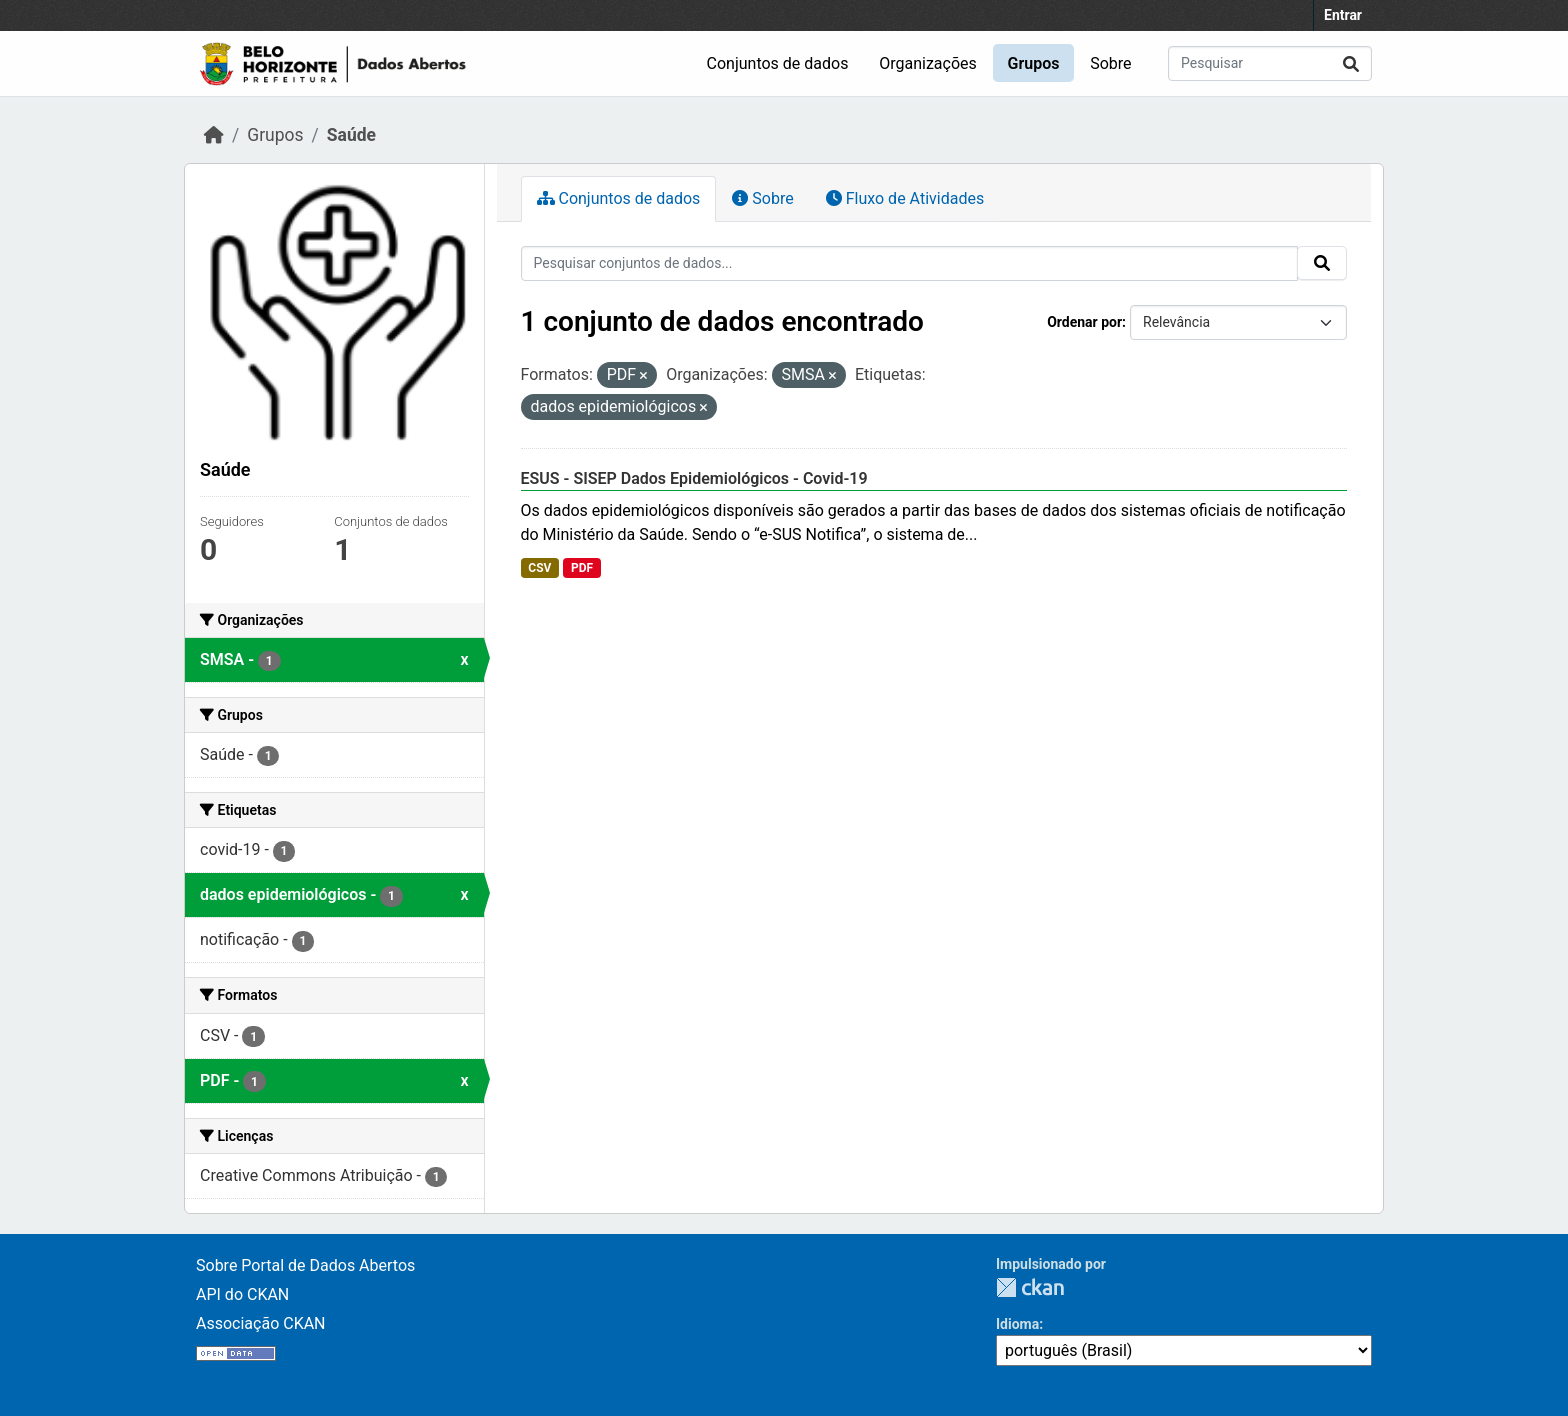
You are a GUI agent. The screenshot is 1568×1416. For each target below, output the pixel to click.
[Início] (214, 135)
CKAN (1030, 1287)
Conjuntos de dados (778, 63)
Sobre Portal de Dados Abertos (305, 1265)
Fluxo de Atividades (905, 198)
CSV (539, 568)
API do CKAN (242, 1294)
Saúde (351, 135)
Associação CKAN (261, 1323)
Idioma (1017, 1324)
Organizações (928, 63)
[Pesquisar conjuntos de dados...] (1270, 63)
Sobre (1110, 63)
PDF (582, 568)
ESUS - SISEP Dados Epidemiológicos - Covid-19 (694, 478)
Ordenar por (1084, 322)
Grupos (1034, 63)
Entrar (1343, 15)
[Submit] (1351, 63)
